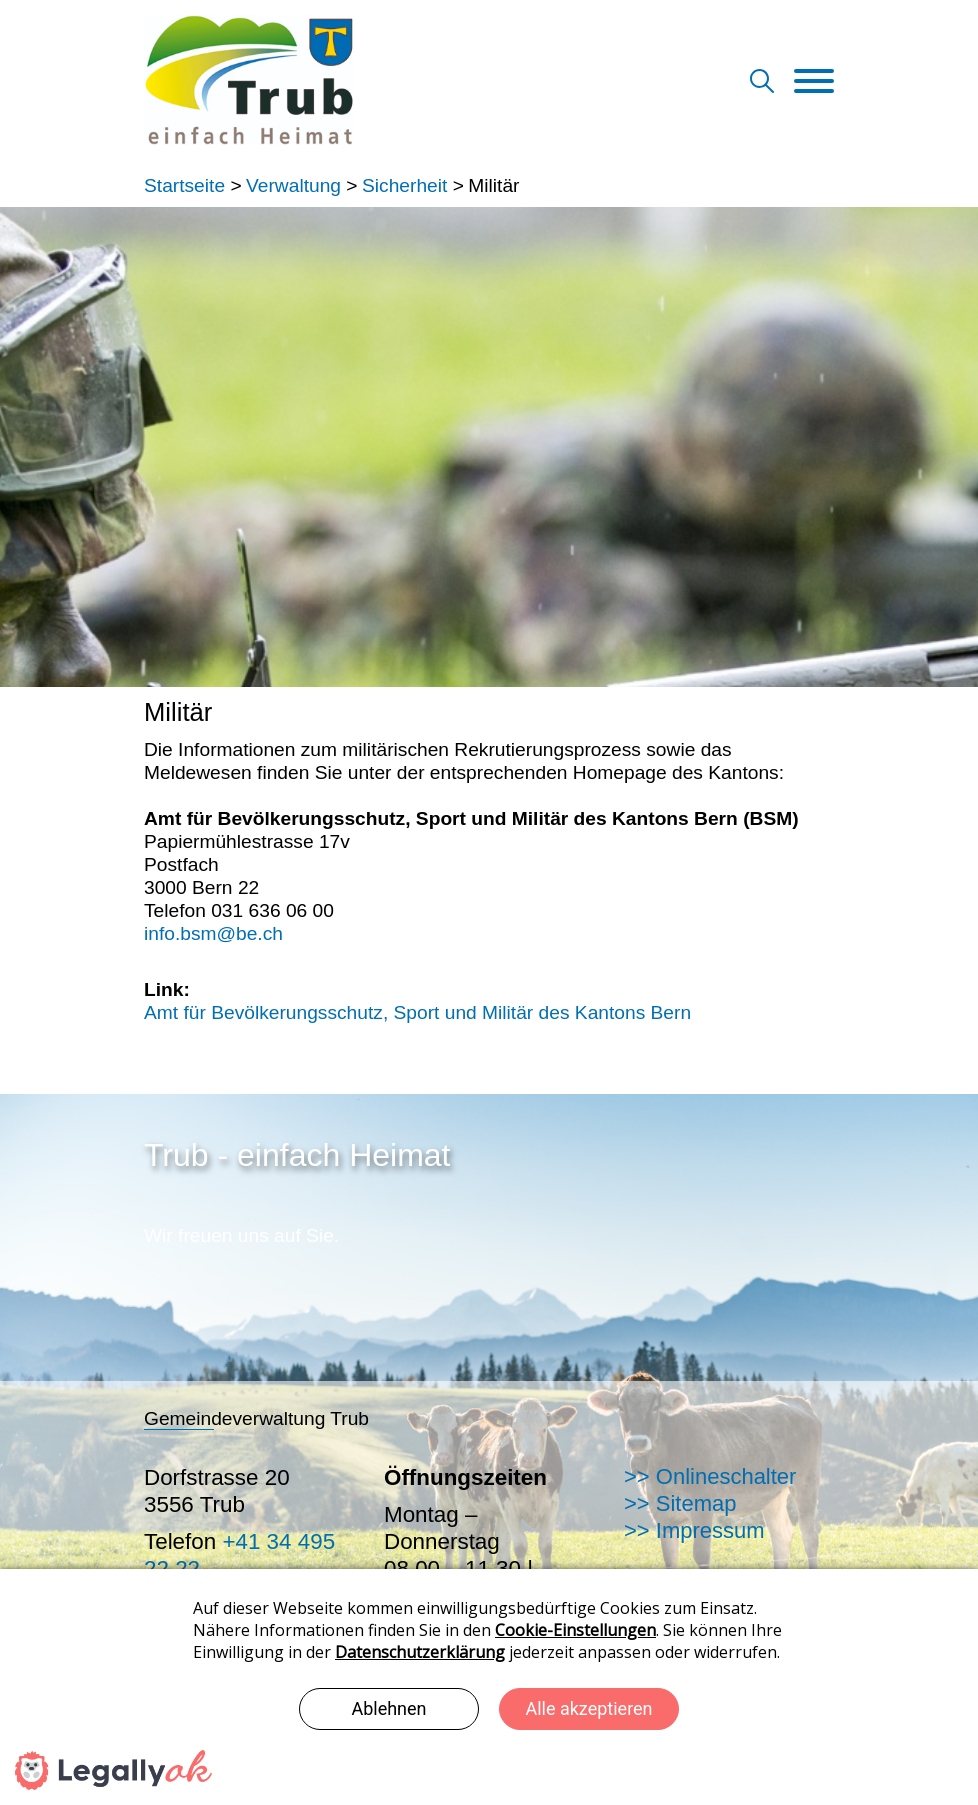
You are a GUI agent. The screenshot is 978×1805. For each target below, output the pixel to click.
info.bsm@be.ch (213, 933)
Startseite (184, 185)
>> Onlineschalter (710, 1476)
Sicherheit (404, 185)
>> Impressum (694, 1530)
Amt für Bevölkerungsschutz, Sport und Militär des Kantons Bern (417, 1012)
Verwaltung (293, 185)
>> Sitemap (680, 1503)
